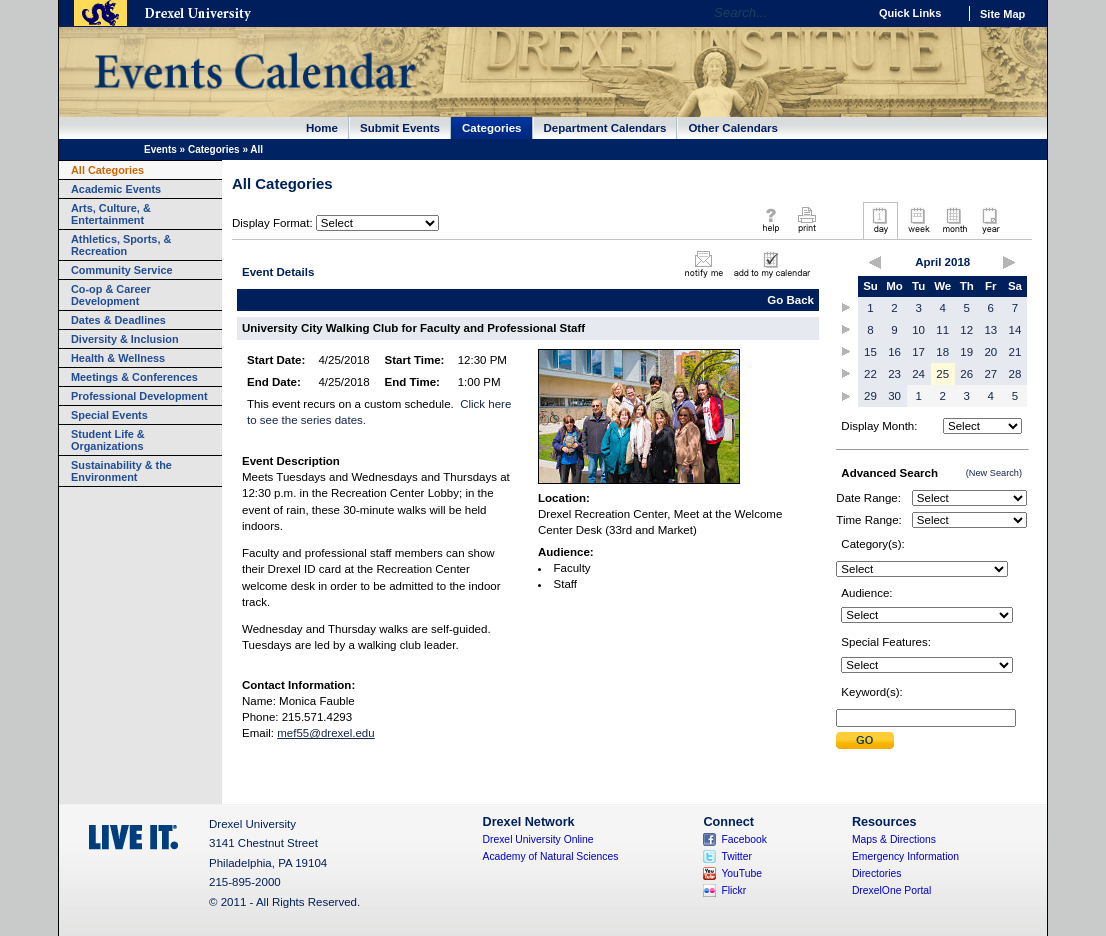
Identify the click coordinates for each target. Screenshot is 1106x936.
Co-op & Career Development (111, 295)
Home (322, 128)
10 (918, 330)
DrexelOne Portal (891, 890)
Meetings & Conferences (134, 377)
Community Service (122, 270)
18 (942, 352)
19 (966, 352)
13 (990, 330)
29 (870, 396)
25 (942, 374)
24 (918, 374)
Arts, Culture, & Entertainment (111, 214)
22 (870, 374)
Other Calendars (733, 128)
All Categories (107, 170)
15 (870, 352)
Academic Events (116, 189)
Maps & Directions (894, 839)
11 (942, 330)
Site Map (1002, 14)
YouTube (741, 873)
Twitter (736, 856)
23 (894, 374)
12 (966, 330)
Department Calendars (605, 128)
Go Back (790, 300)
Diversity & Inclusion (125, 339)
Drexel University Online (538, 839)
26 (966, 374)
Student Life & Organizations (108, 440)
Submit (865, 740)
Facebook (744, 839)
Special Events (109, 415)
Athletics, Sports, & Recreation (121, 245)
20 (990, 352)
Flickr (733, 890)
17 (918, 352)
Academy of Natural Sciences (551, 856)
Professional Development (139, 396)
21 (1015, 352)
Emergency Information (905, 856)
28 (1015, 374)
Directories (877, 873)
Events (160, 149)
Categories (492, 128)
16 (894, 352)
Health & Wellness (118, 358)
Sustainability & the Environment (121, 471)
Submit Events (400, 128)
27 (990, 374)
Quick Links (910, 13)
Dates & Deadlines (118, 320)
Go (847, 13)
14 (1015, 330)
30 (894, 396)
